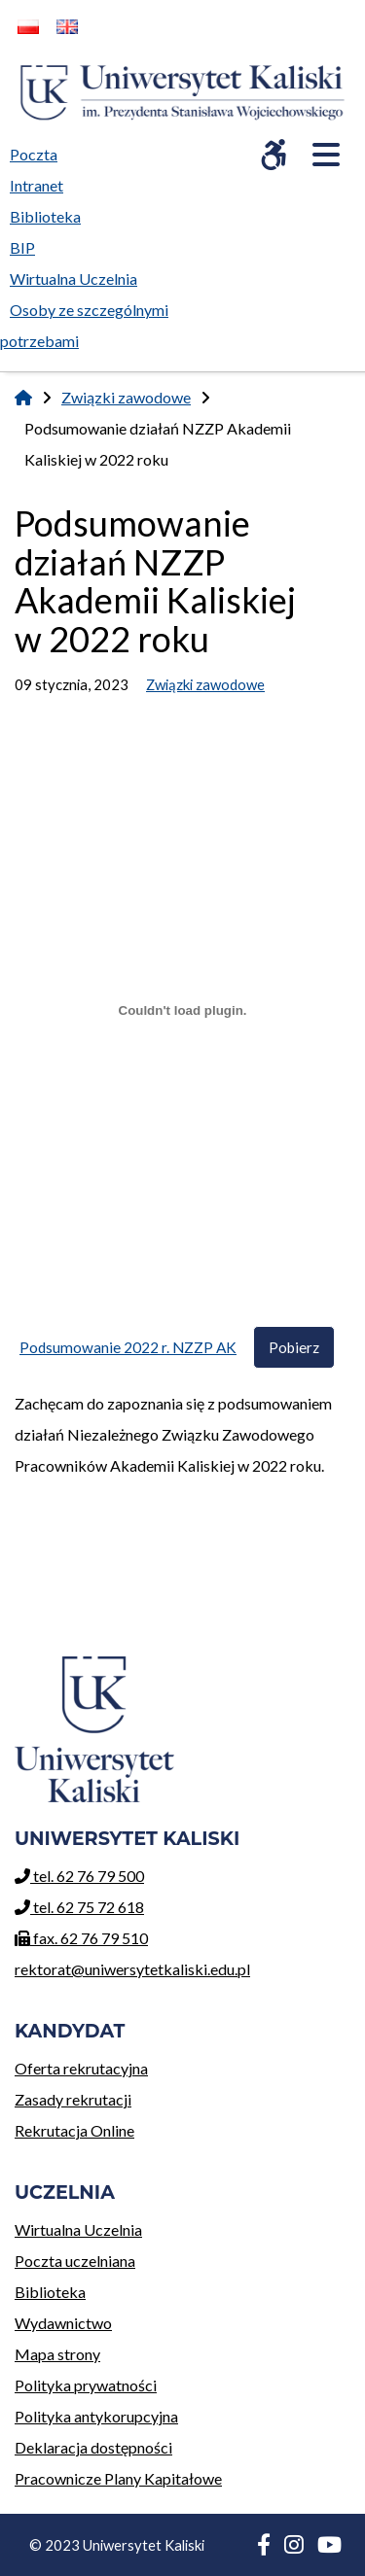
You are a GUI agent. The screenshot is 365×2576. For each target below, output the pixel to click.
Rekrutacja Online (81, 2127)
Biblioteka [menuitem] (50, 213)
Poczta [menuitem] (38, 150)
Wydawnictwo (118, 2320)
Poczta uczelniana (118, 2257)
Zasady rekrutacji (81, 2096)
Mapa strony (57, 2354)
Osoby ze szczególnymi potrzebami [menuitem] (84, 325)
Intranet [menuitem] (36, 185)
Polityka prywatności (86, 2385)
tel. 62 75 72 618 (79, 1906)
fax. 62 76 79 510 (81, 1938)
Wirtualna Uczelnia (118, 2226)
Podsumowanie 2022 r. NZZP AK (128, 1347)
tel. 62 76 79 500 (79, 1875)
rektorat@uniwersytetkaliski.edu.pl (132, 1969)
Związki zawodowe (126, 397)
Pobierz (294, 1347)
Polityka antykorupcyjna (96, 2416)
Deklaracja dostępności (93, 2447)
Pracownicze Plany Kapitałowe (118, 2478)
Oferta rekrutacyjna (81, 2065)
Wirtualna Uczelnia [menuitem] (78, 275)
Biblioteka (118, 2289)
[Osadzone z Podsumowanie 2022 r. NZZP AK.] (182, 1011)
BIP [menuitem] (27, 244)
